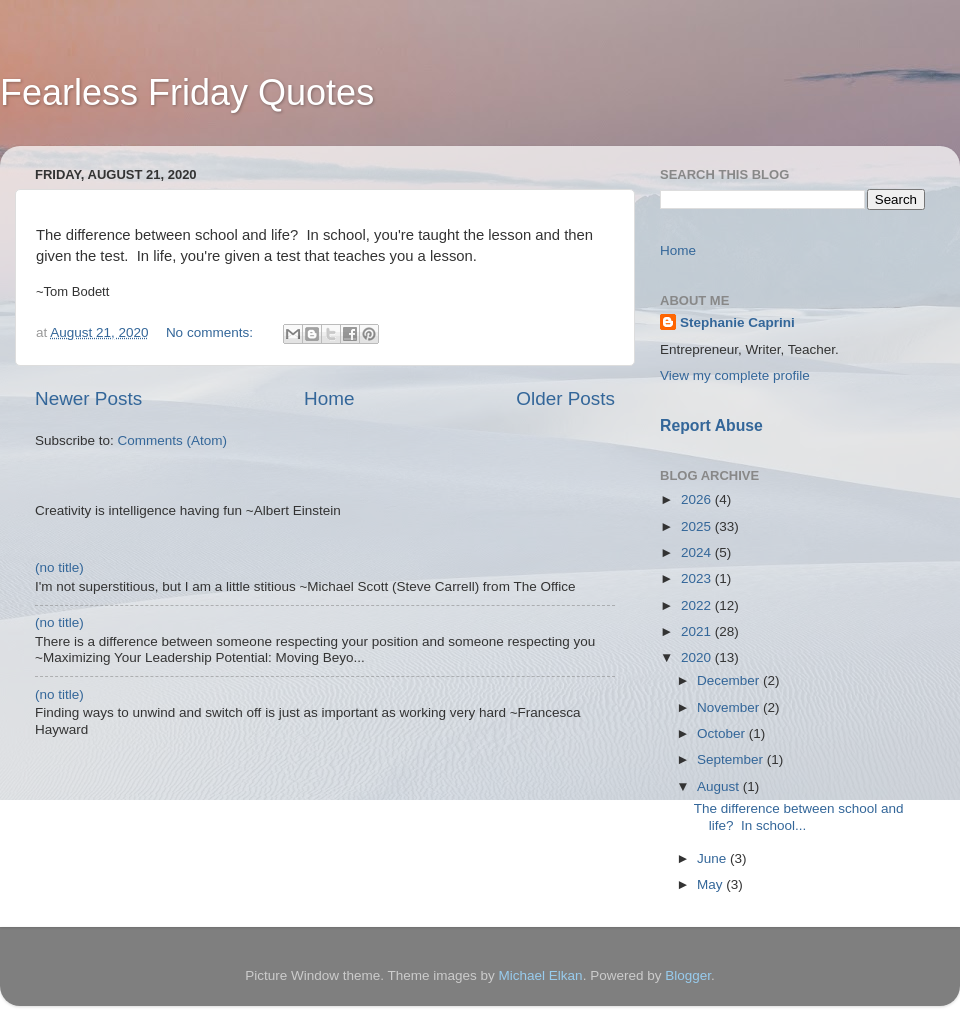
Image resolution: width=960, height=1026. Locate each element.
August (720, 786)
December (730, 680)
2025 (698, 526)
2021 (698, 631)
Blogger (688, 975)
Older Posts (565, 398)
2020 (698, 657)
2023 (698, 578)
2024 (698, 552)
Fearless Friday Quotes (187, 92)
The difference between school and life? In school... (799, 816)
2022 (698, 605)
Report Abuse (711, 425)
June (713, 858)
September (732, 759)
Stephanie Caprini (737, 322)
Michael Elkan (541, 975)
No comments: (211, 332)
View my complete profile (735, 375)
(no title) (59, 567)
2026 (698, 499)
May (711, 884)
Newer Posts (88, 398)
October (723, 733)
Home (329, 398)
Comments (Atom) (173, 440)
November (730, 707)
